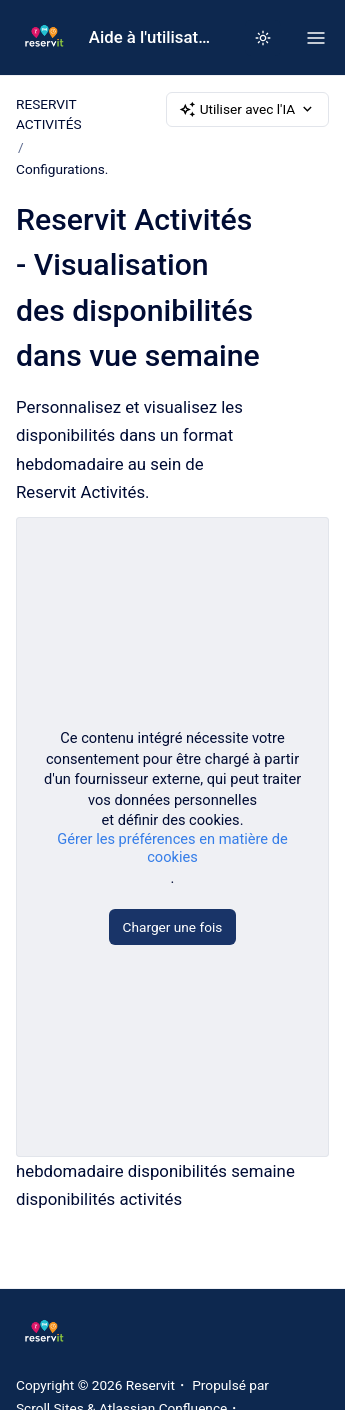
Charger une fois (173, 928)
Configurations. (62, 169)
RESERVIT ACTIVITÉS (49, 114)
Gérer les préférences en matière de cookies (172, 849)
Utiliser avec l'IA (247, 109)
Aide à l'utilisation (150, 37)
